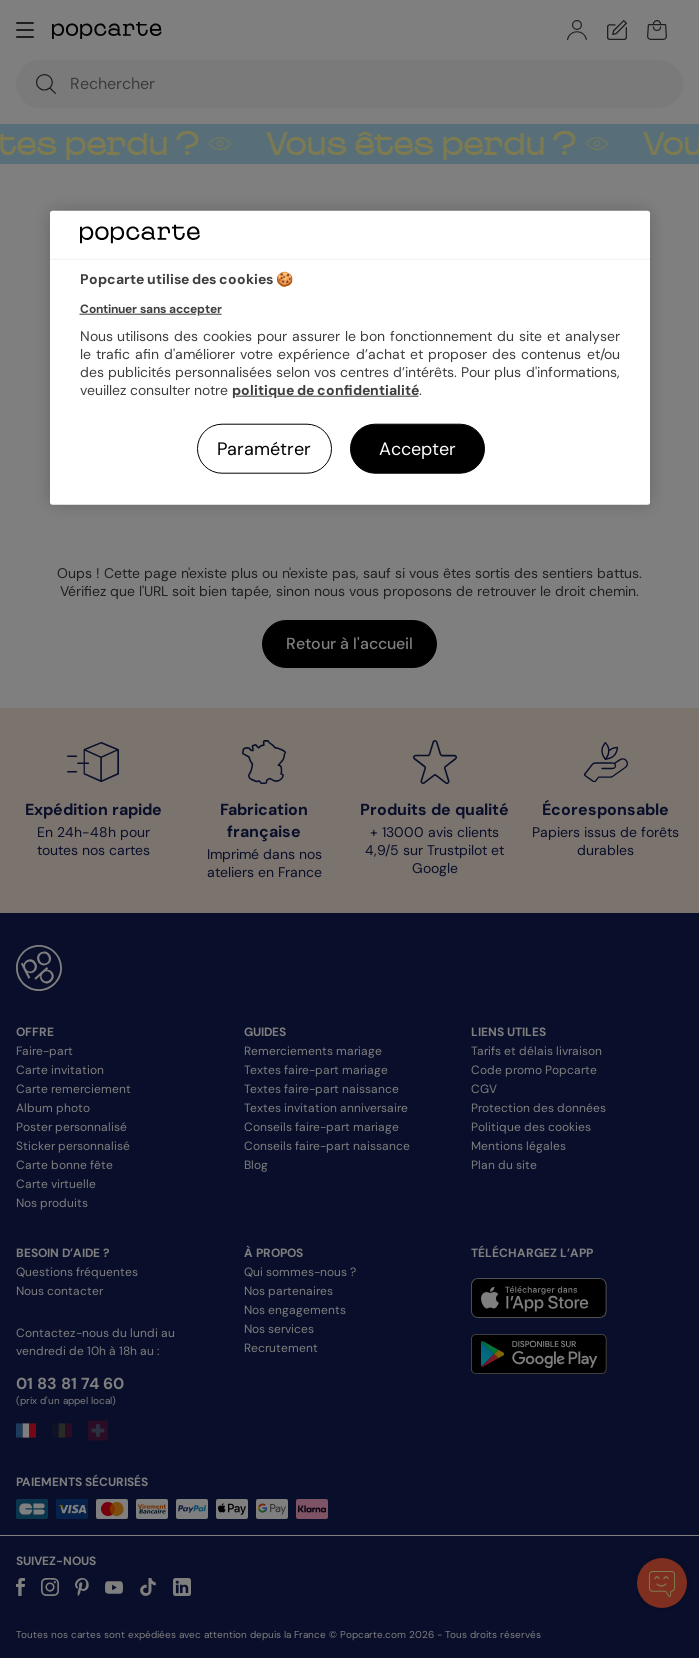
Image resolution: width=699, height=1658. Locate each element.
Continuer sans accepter (151, 309)
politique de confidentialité (325, 390)
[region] (350, 357)
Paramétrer (264, 449)
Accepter (417, 449)
